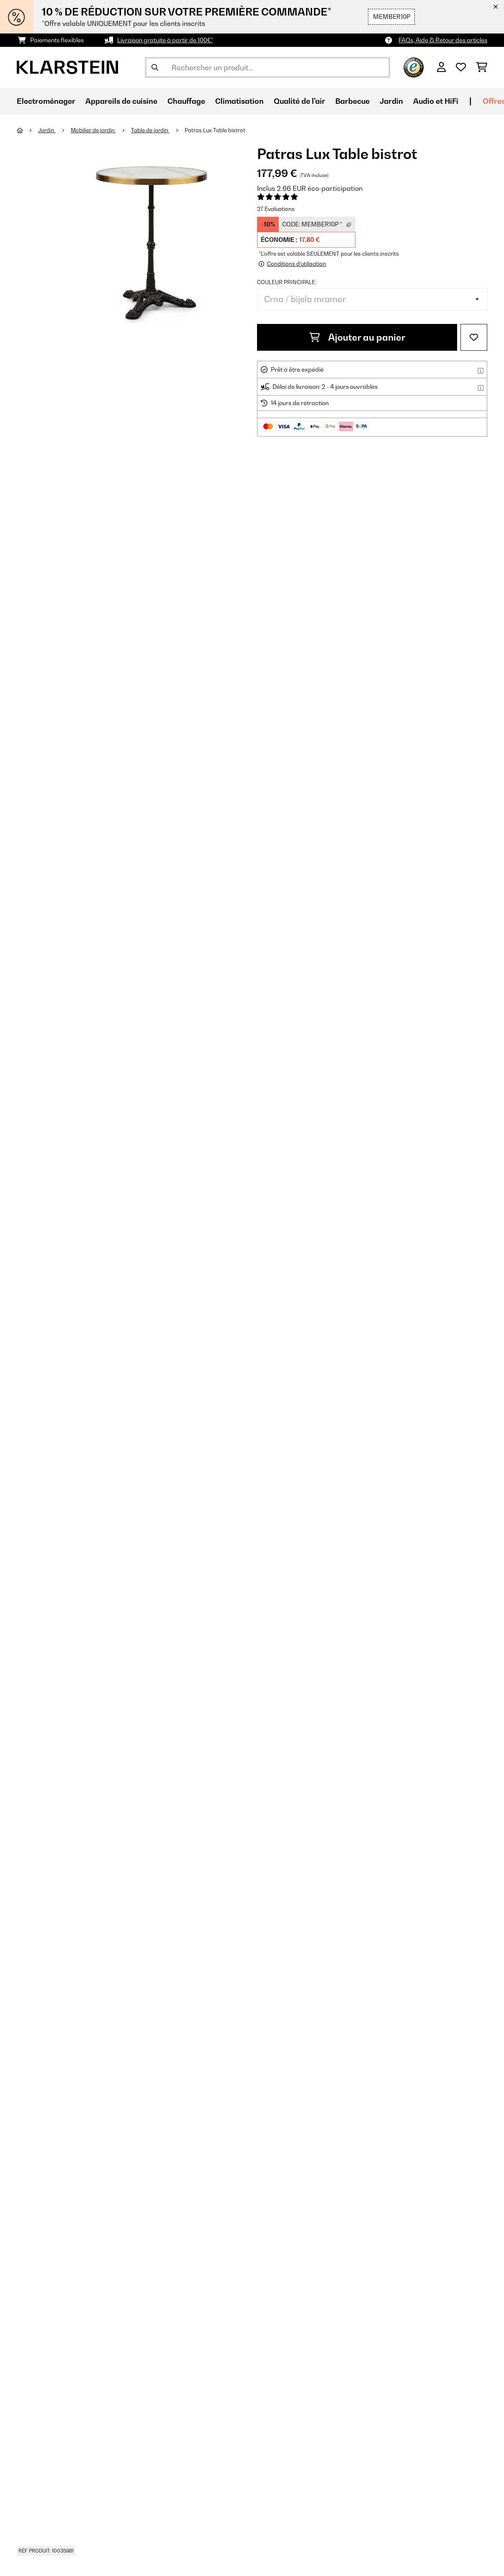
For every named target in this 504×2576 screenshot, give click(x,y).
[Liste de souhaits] (461, 67)
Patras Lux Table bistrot (215, 130)
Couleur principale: (286, 282)
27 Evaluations (276, 208)
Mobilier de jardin (93, 130)
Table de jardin (150, 130)
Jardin (47, 130)
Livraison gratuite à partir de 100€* (165, 40)
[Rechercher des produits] (267, 67)
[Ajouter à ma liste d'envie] (473, 337)
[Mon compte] (441, 67)
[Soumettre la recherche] (155, 67)
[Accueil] (27, 130)
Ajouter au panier (357, 337)
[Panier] (481, 67)
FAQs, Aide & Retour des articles (443, 40)
